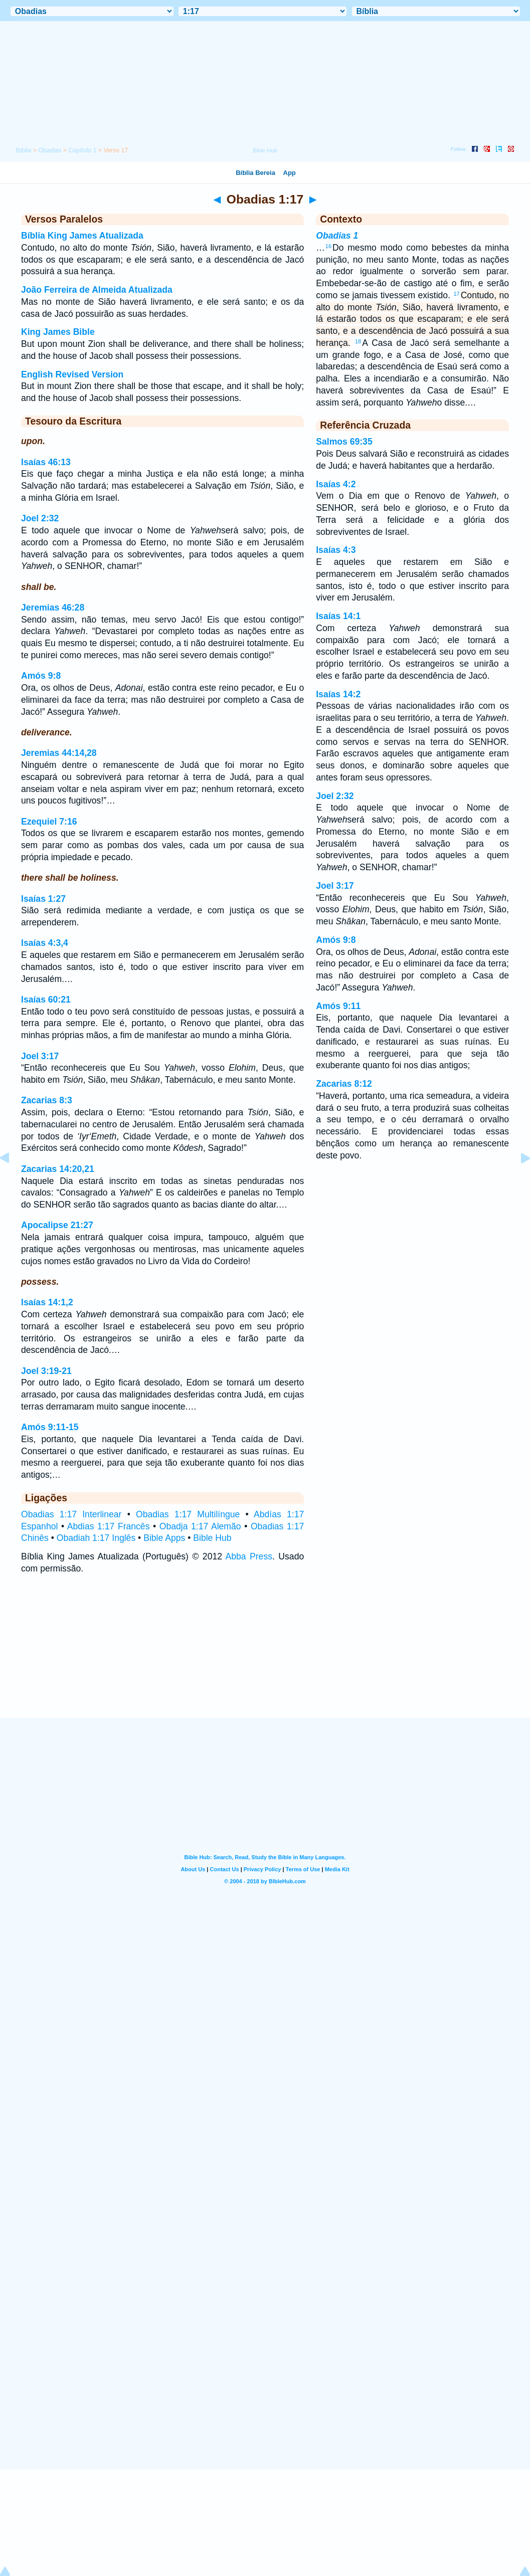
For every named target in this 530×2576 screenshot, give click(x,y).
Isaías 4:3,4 (44, 943)
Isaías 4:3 (336, 550)
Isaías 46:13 (46, 462)
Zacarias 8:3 (46, 1100)
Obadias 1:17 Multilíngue (188, 1514)
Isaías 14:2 (338, 694)
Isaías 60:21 (46, 1000)
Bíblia (24, 150)
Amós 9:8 (41, 676)
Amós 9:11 (338, 1006)
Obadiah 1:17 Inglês (96, 1538)
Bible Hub (212, 1538)
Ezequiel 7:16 (49, 822)
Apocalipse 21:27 (57, 1225)
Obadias (50, 150)
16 (328, 246)
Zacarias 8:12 (344, 1084)
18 (358, 341)
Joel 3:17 (40, 1056)
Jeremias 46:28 (52, 608)
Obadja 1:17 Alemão (200, 1526)
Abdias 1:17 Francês (108, 1526)
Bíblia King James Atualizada (82, 236)
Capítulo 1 (82, 150)
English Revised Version (72, 374)
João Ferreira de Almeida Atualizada (96, 290)
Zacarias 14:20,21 (57, 1169)
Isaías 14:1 (338, 616)
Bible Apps (164, 1538)
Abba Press (248, 1556)
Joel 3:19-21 (46, 1371)
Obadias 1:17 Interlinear (71, 1514)
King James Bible (58, 332)
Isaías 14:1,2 (47, 1302)
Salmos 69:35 (344, 442)
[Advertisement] (265, 1656)
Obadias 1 (337, 236)
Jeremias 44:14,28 (59, 753)
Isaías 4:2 (336, 484)
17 (456, 294)
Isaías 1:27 (43, 899)
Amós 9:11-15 (49, 1427)
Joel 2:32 (40, 518)
